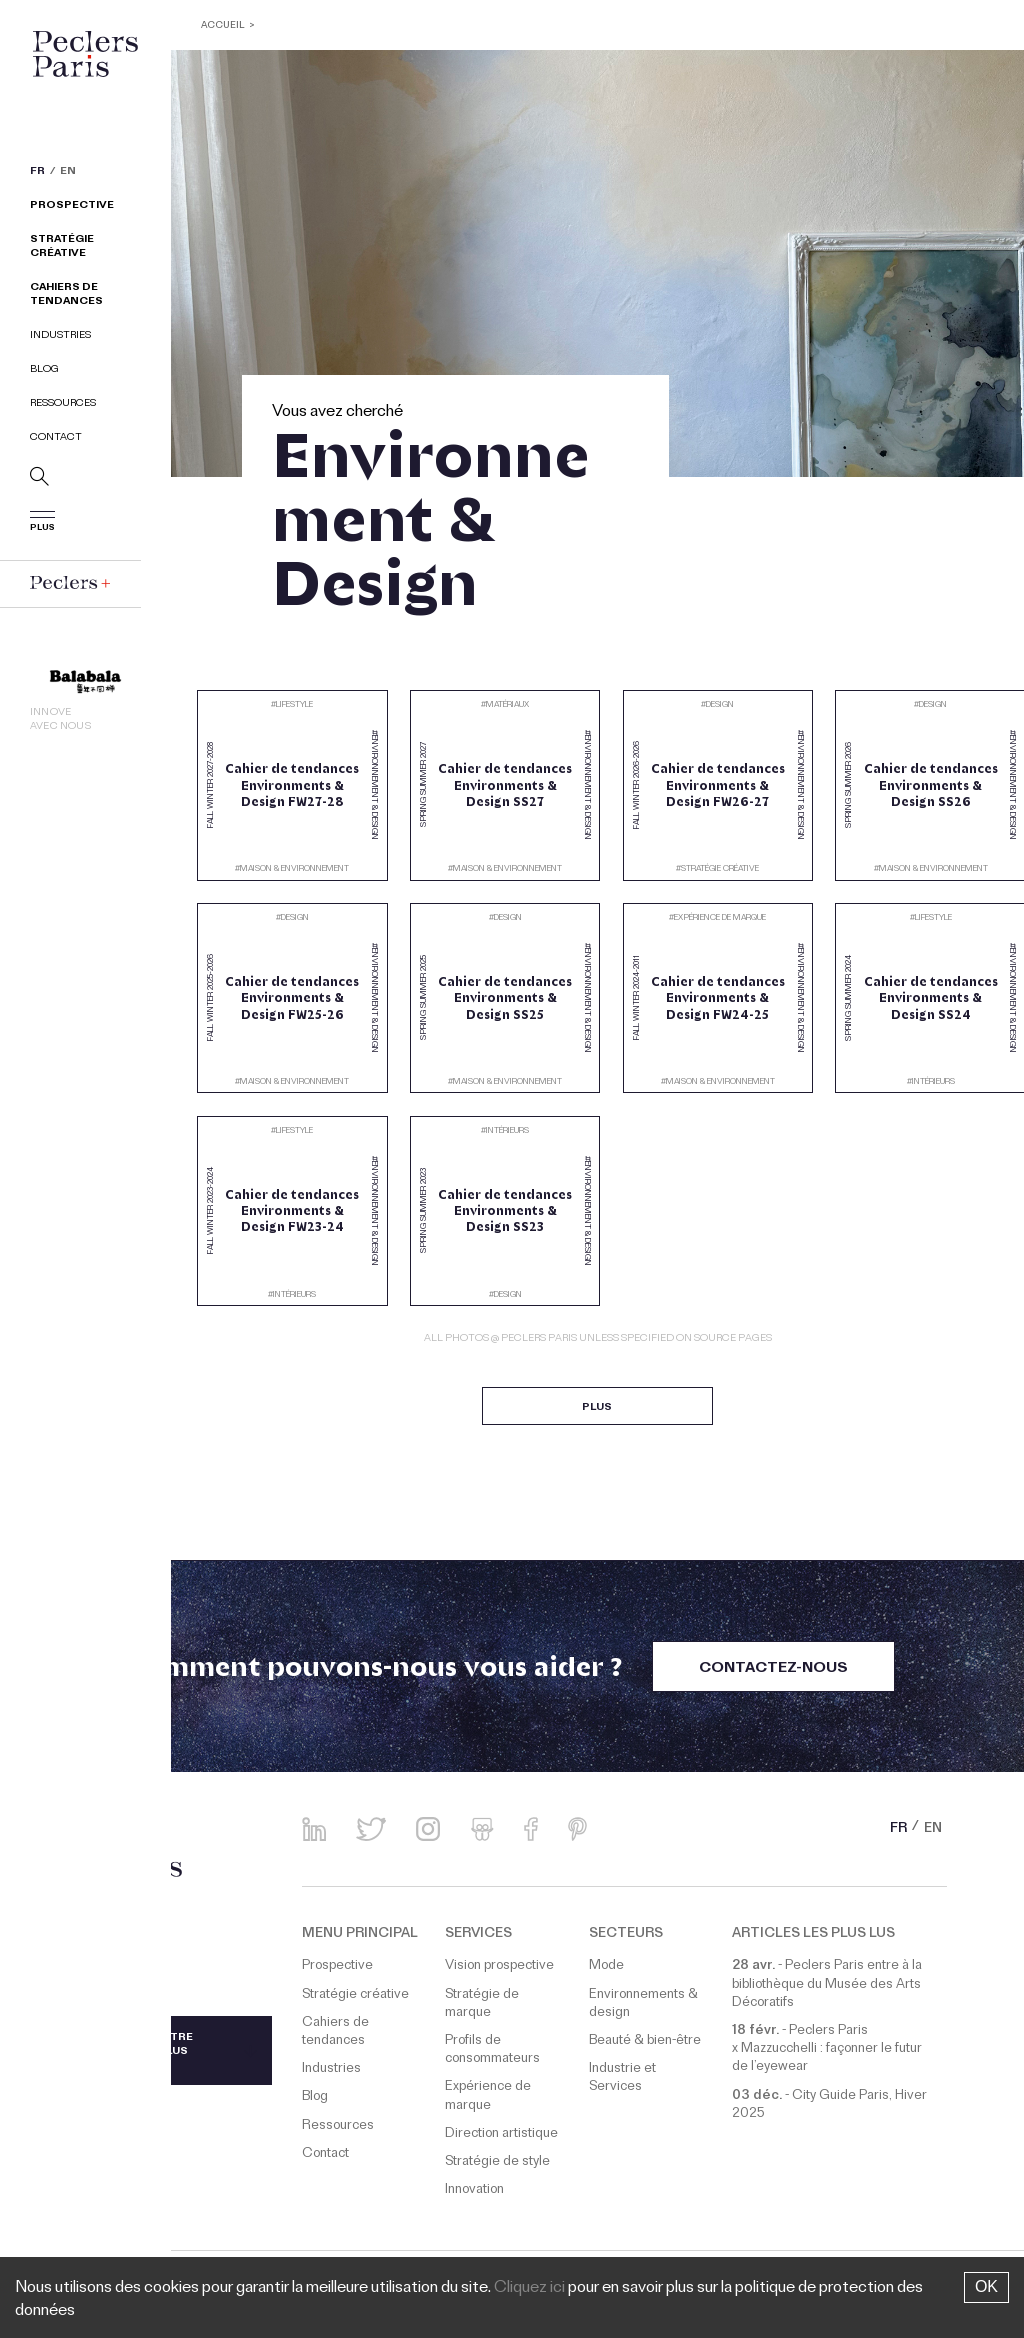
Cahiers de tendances (66, 296)
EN (68, 174)
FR (37, 174)
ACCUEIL (225, 26)
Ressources (63, 405)
